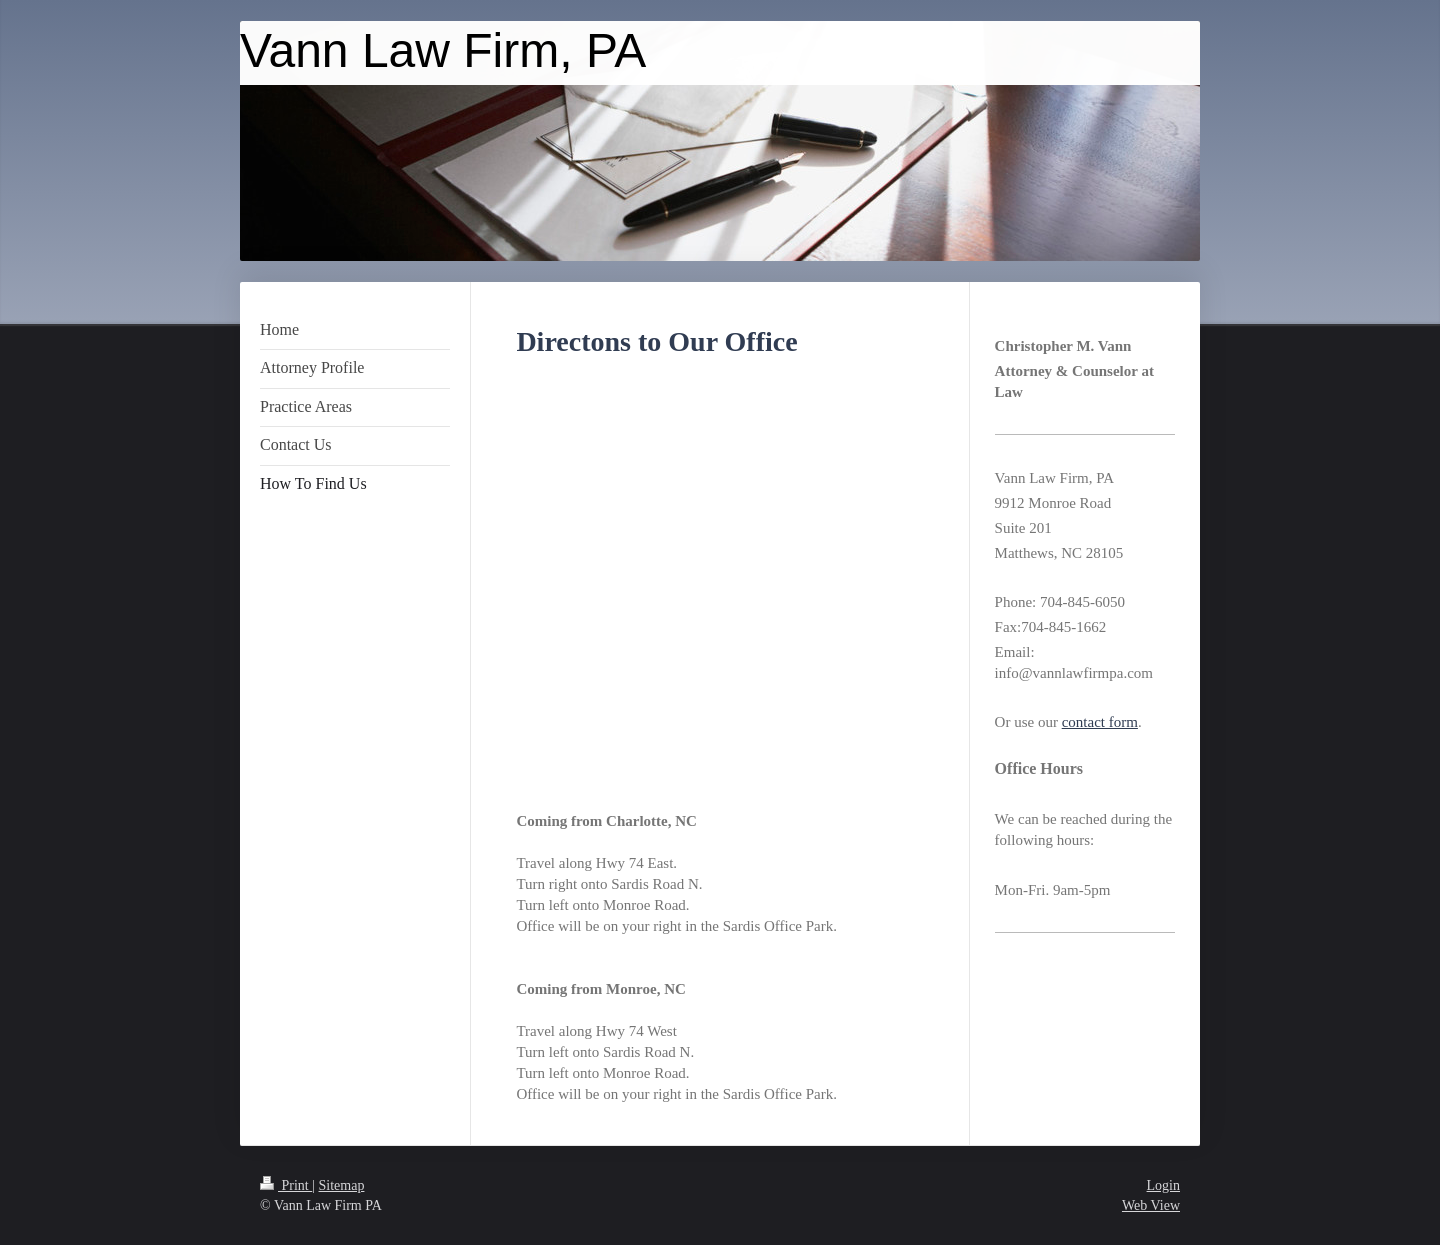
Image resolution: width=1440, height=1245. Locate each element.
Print (286, 1185)
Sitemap (342, 1185)
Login (1163, 1185)
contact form (1100, 722)
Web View (1151, 1205)
